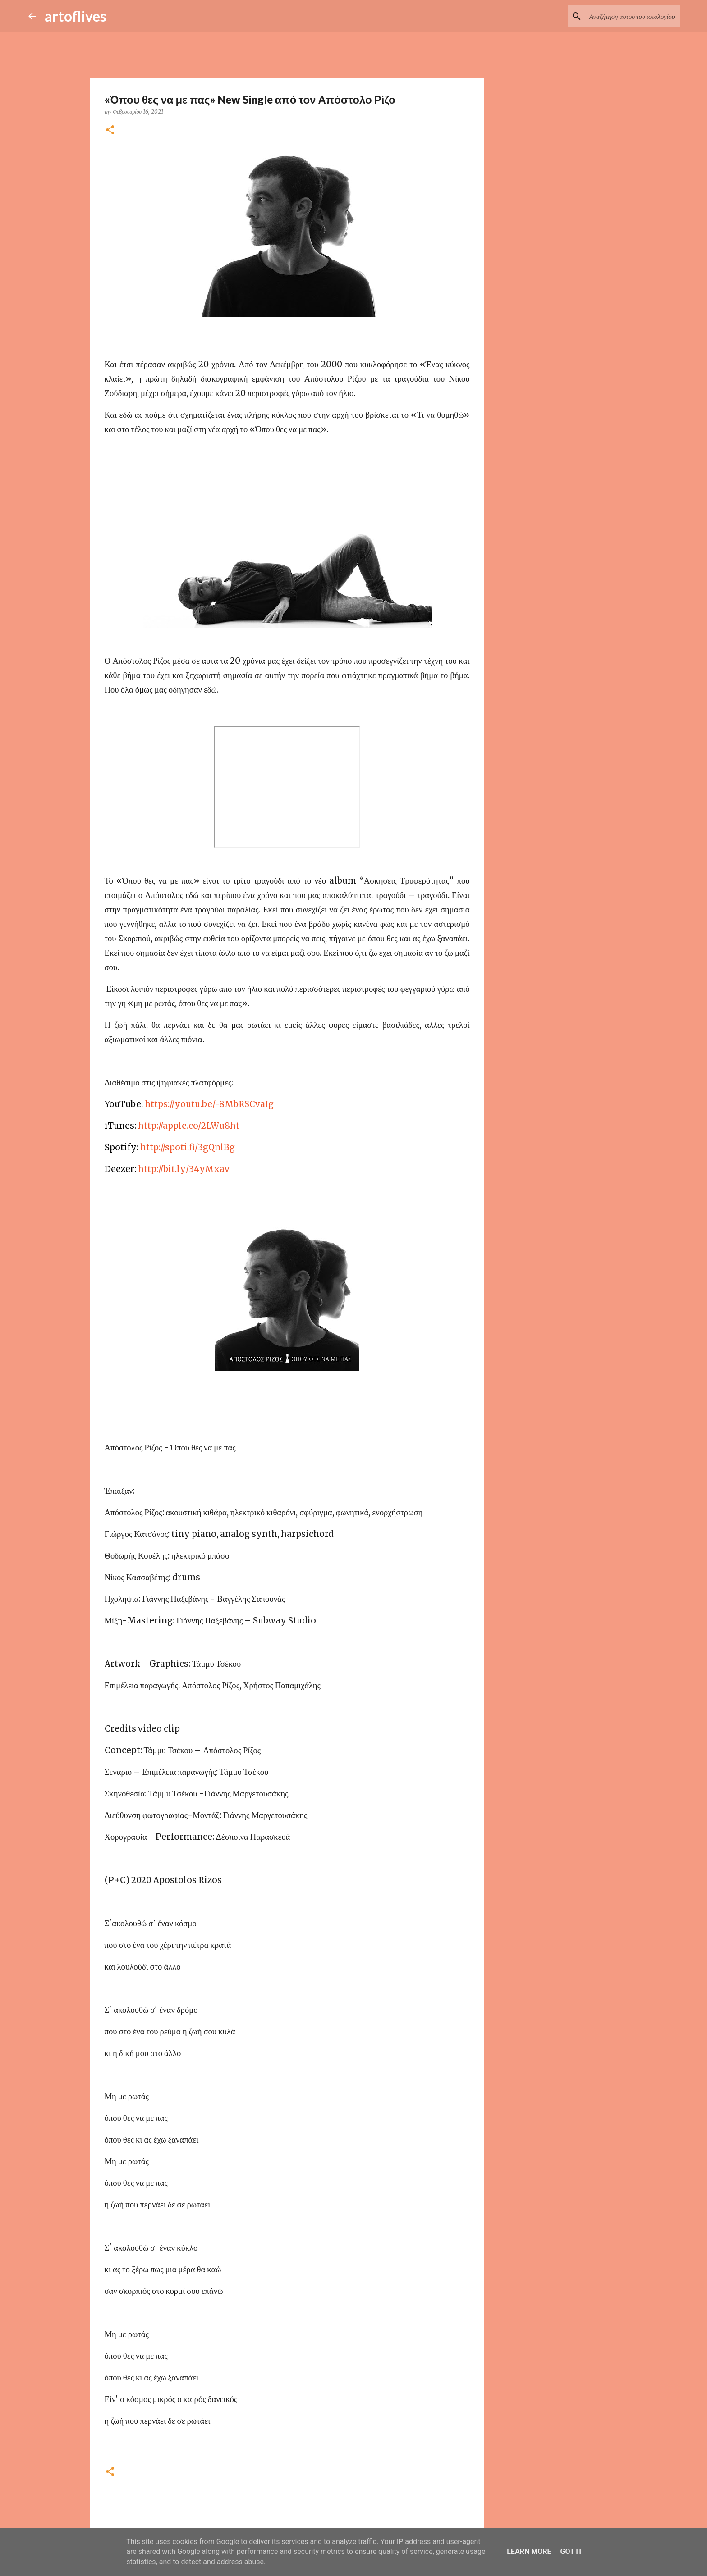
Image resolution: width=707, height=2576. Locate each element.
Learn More (529, 2551)
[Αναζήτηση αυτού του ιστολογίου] (633, 16)
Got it (571, 2551)
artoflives (75, 16)
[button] (110, 130)
